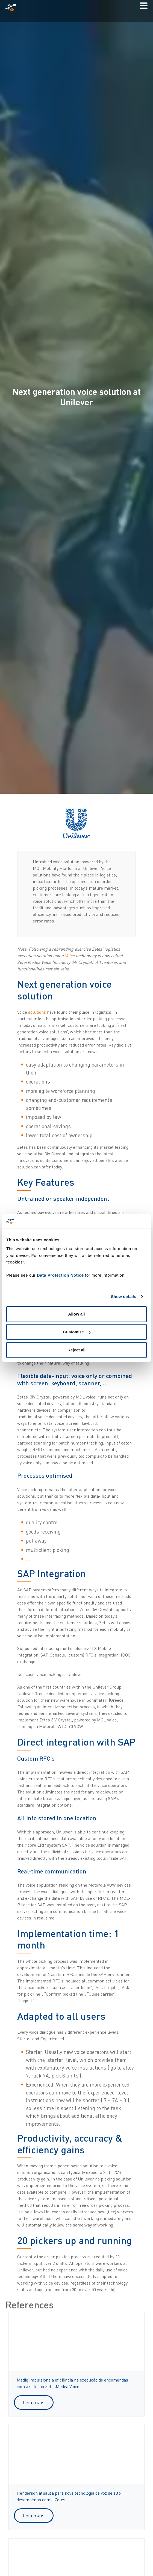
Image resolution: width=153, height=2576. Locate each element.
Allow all (76, 1314)
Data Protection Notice (60, 1275)
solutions (37, 1012)
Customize (76, 1331)
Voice (70, 955)
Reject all (76, 1350)
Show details (123, 1296)
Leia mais (34, 2402)
